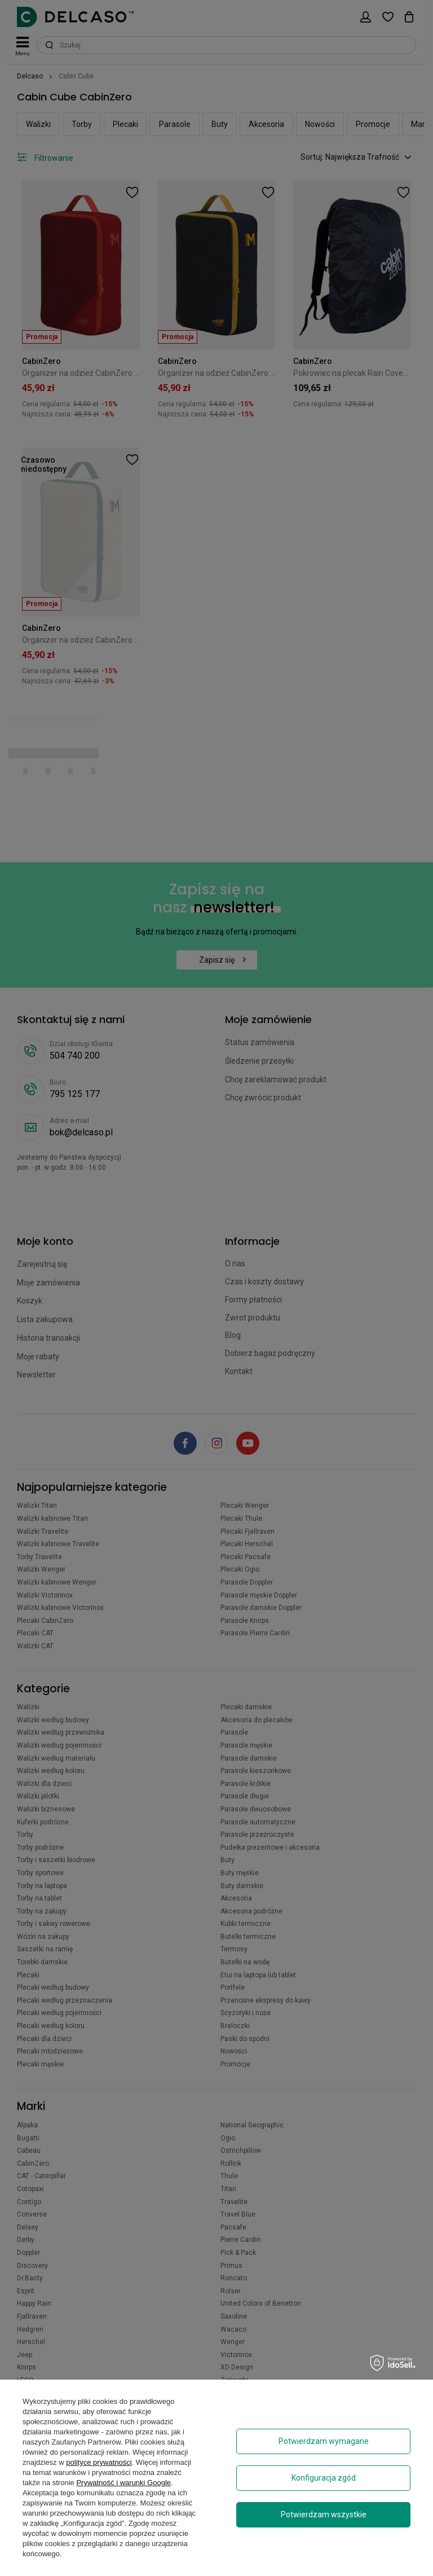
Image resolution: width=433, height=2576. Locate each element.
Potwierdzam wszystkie (323, 2514)
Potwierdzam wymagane (324, 2441)
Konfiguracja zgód (323, 2477)
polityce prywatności (98, 2462)
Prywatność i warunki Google (123, 2482)
